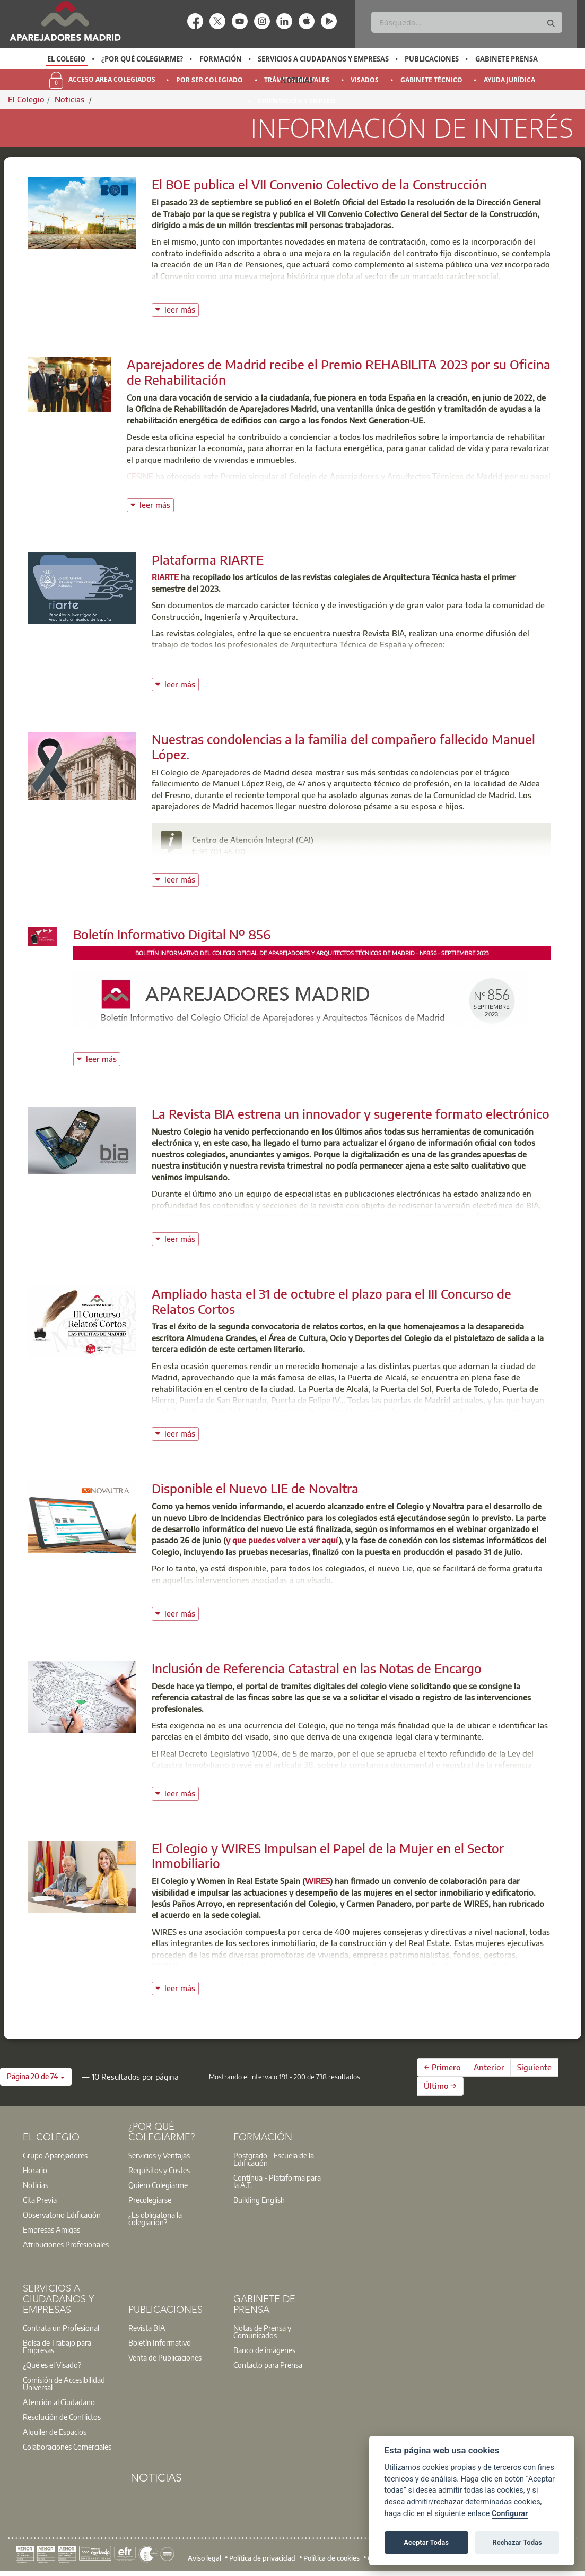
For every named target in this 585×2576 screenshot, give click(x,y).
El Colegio (66, 59)
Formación (220, 59)
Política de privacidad (262, 2558)
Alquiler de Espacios (54, 2431)
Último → (440, 2085)
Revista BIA (146, 2327)
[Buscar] (466, 22)
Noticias (297, 80)
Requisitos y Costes (159, 2170)
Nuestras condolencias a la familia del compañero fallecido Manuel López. (343, 746)
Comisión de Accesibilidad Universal (64, 2383)
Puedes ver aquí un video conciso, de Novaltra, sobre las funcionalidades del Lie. (299, 1596)
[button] (36, 2077)
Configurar (510, 2513)
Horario (35, 2170)
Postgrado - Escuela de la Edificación (273, 2158)
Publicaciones (432, 59)
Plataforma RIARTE (208, 559)
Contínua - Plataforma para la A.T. (277, 2181)
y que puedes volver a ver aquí (282, 1540)
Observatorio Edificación (62, 2214)
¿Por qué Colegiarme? (142, 59)
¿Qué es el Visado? (52, 2365)
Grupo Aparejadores (55, 2155)
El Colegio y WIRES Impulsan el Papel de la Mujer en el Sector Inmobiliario (328, 1855)
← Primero (442, 2067)
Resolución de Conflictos (62, 2417)
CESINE (140, 476)
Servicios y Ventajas (159, 2155)
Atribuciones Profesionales (66, 2244)
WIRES (317, 1881)
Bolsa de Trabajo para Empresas (57, 2346)
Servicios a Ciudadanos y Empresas (323, 59)
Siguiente (534, 2067)
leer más (181, 308)
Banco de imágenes (264, 2350)
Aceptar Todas (426, 2542)
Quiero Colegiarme (158, 2185)
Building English (259, 2200)
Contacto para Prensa (267, 2365)
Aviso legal (204, 2558)
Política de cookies (331, 2558)
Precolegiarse (149, 2200)
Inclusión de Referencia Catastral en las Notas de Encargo (317, 1668)
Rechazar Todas (517, 2542)
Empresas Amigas (51, 2229)
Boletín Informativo (159, 2342)
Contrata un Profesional (61, 2327)
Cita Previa (40, 2200)
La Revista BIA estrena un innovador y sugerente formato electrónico (350, 1113)
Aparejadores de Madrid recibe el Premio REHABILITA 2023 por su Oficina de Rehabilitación (339, 371)
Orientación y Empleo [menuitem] (296, 101)
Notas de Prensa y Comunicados (262, 2331)
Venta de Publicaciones (165, 2357)
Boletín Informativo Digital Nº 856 (171, 934)
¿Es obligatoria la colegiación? (155, 2218)
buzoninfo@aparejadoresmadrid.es (269, 862)
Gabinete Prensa (506, 59)
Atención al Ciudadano (59, 2402)
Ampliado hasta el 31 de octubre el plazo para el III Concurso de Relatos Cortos (331, 1301)
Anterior (489, 2067)
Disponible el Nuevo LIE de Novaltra (255, 1488)
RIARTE (165, 577)
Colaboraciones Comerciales (67, 2446)
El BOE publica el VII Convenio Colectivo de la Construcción (319, 184)
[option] (67, 59)
